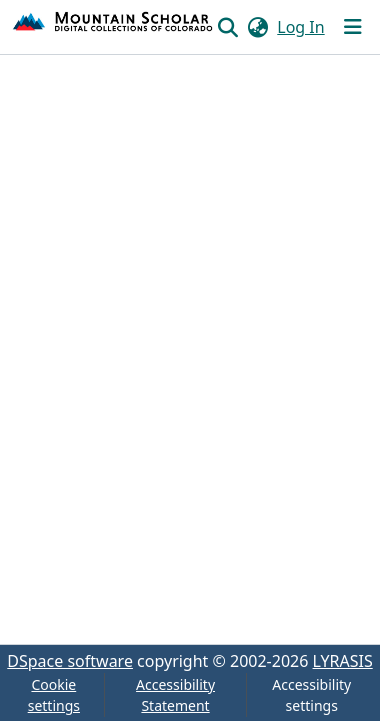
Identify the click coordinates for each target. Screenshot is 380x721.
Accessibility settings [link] (311, 695)
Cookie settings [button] (54, 695)
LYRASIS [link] (343, 661)
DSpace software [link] (70, 661)
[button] (113, 27)
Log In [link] (300, 27)
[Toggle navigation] (353, 27)
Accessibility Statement (175, 695)
